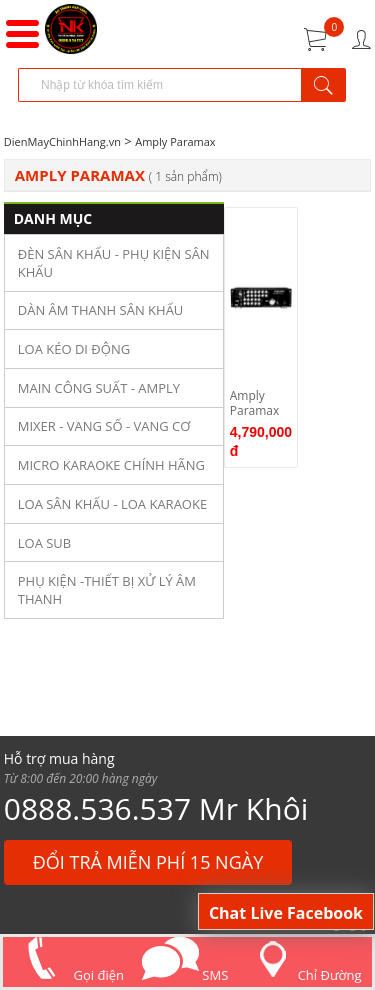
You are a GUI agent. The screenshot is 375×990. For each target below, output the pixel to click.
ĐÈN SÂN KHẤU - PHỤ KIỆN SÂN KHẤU (114, 263)
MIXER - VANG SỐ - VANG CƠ (104, 426)
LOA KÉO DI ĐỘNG (74, 349)
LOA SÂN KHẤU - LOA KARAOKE (112, 504)
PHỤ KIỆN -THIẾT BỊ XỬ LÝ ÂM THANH (107, 590)
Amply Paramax (175, 141)
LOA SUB (45, 543)
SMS (185, 975)
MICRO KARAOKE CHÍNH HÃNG (111, 465)
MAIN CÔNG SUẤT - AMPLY (99, 388)
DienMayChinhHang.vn (62, 141)
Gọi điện (68, 975)
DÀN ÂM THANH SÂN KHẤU (101, 310)
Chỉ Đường (304, 975)
